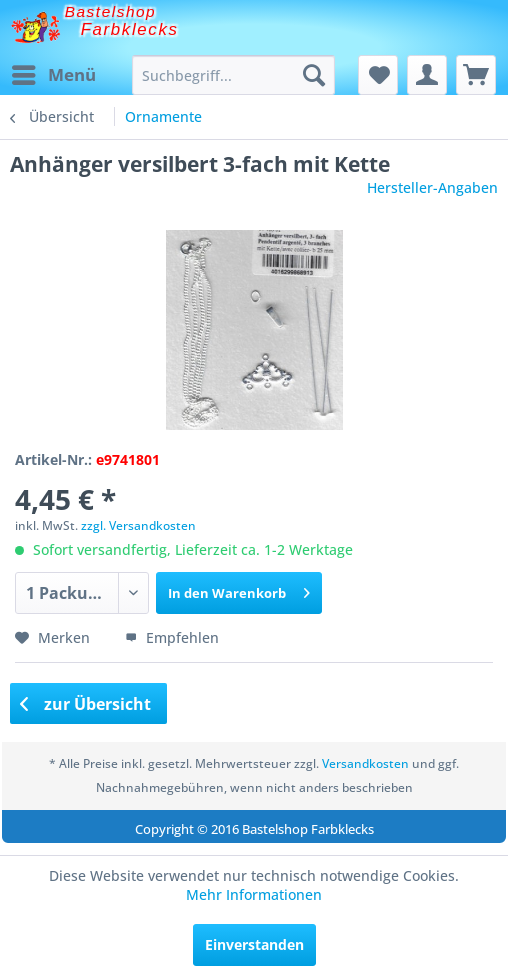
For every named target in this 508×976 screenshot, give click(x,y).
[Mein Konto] (427, 75)
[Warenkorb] (476, 75)
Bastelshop (111, 11)
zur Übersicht (86, 704)
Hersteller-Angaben (432, 187)
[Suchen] (314, 75)
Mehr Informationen (254, 894)
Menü (54, 72)
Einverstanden (254, 944)
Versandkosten (365, 763)
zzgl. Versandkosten (138, 525)
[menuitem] (53, 75)
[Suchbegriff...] (233, 75)
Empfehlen (172, 637)
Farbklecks (130, 29)
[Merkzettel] (378, 75)
